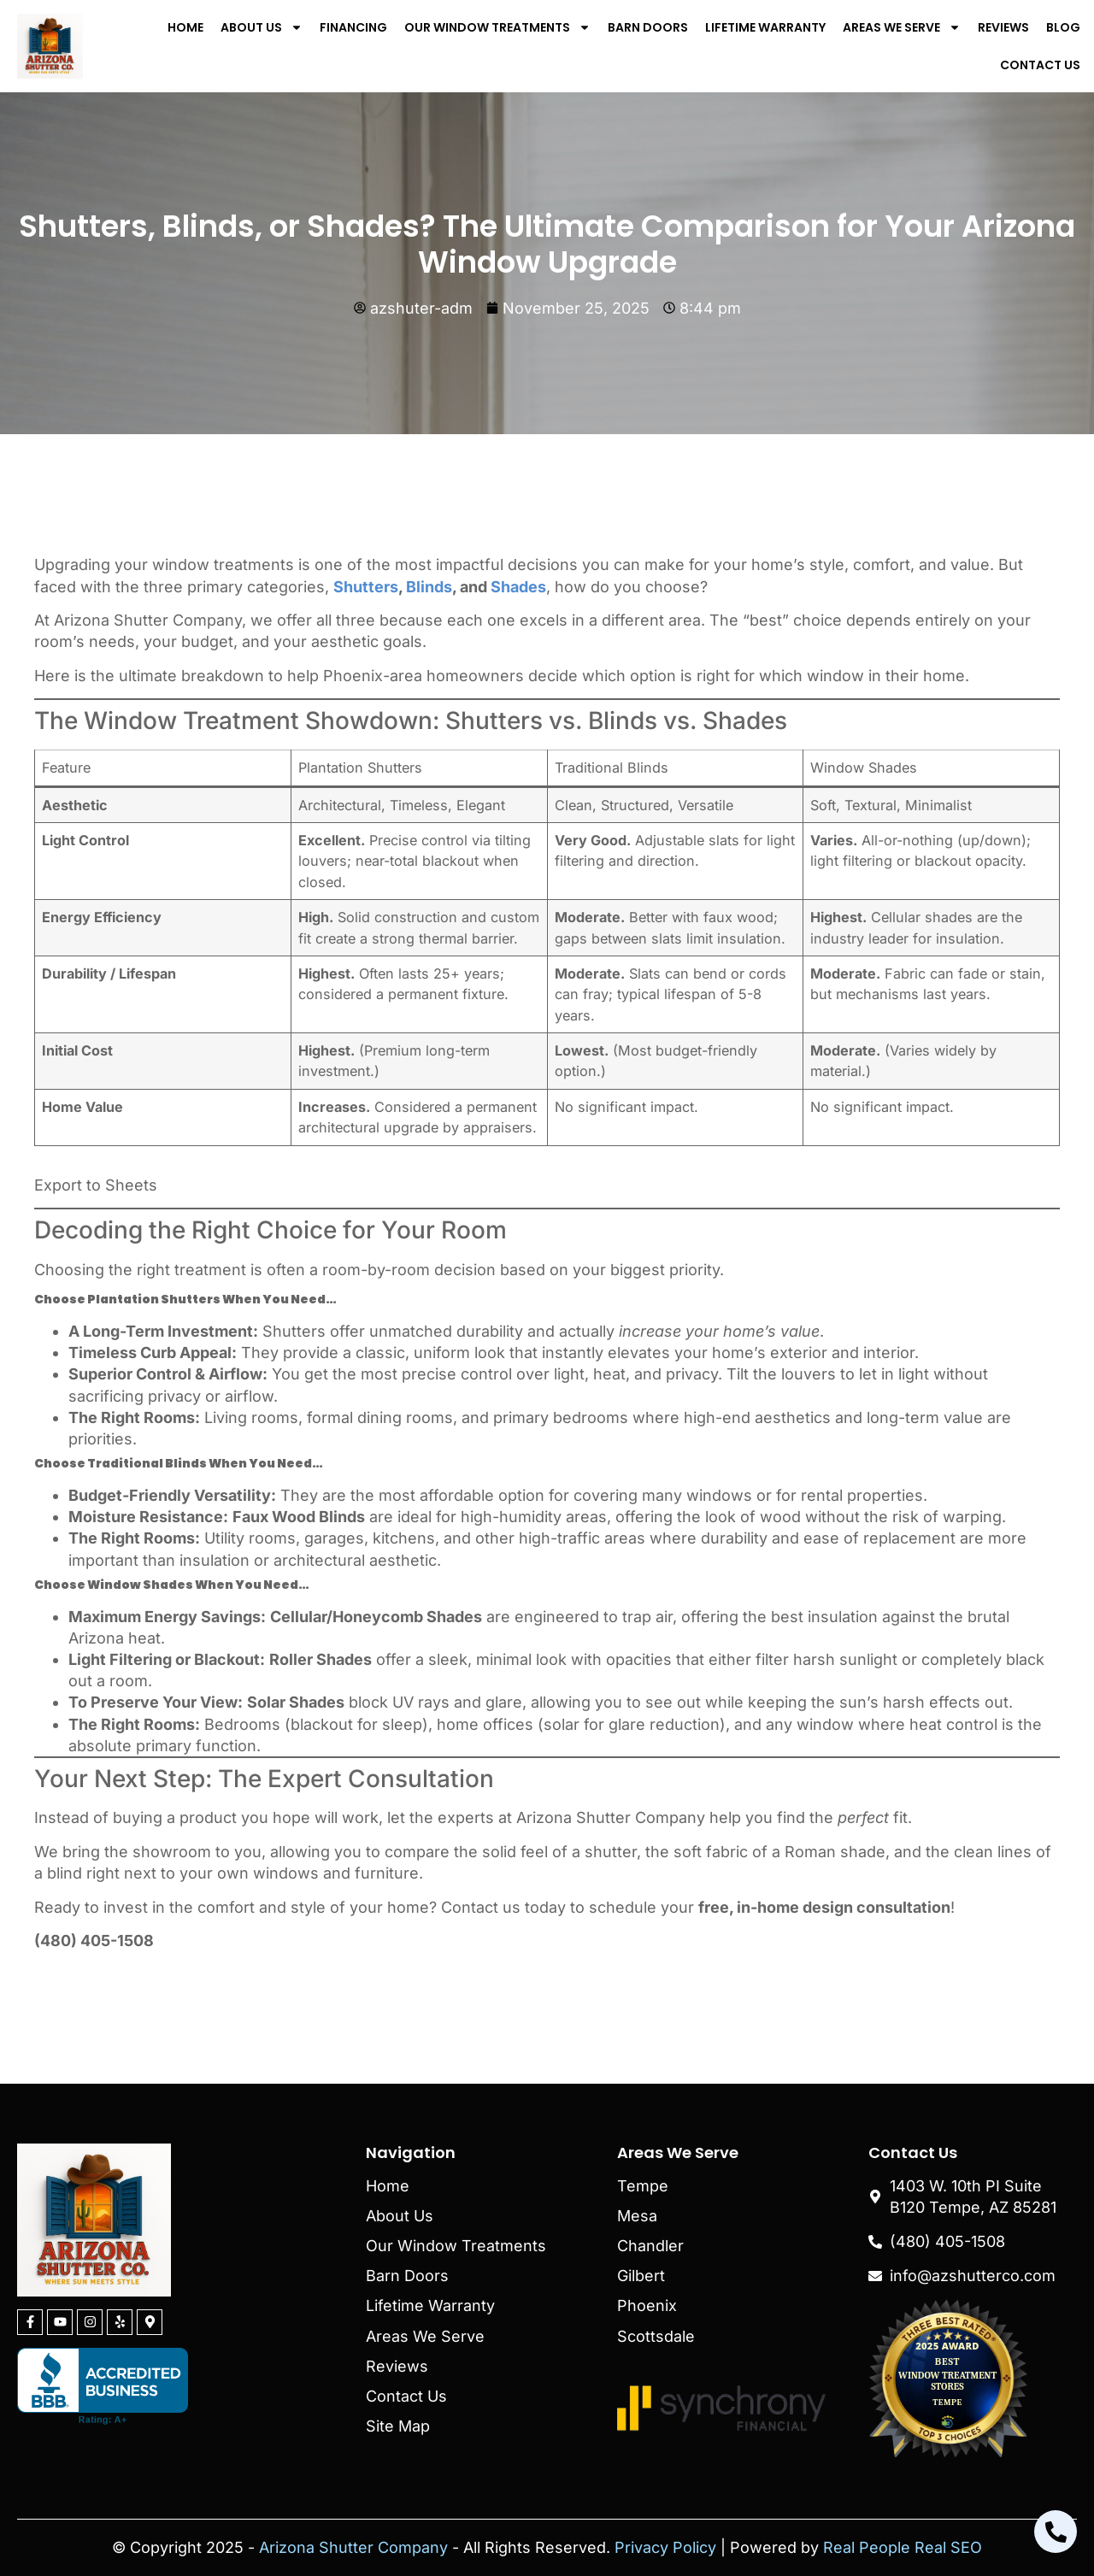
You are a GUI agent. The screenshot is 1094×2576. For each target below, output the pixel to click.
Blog (1063, 27)
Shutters (365, 587)
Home (185, 27)
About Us (262, 27)
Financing (353, 27)
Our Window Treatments (497, 27)
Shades (518, 587)
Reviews (1003, 27)
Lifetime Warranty (765, 27)
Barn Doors (648, 27)
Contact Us (1040, 65)
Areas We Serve (902, 27)
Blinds (429, 587)
